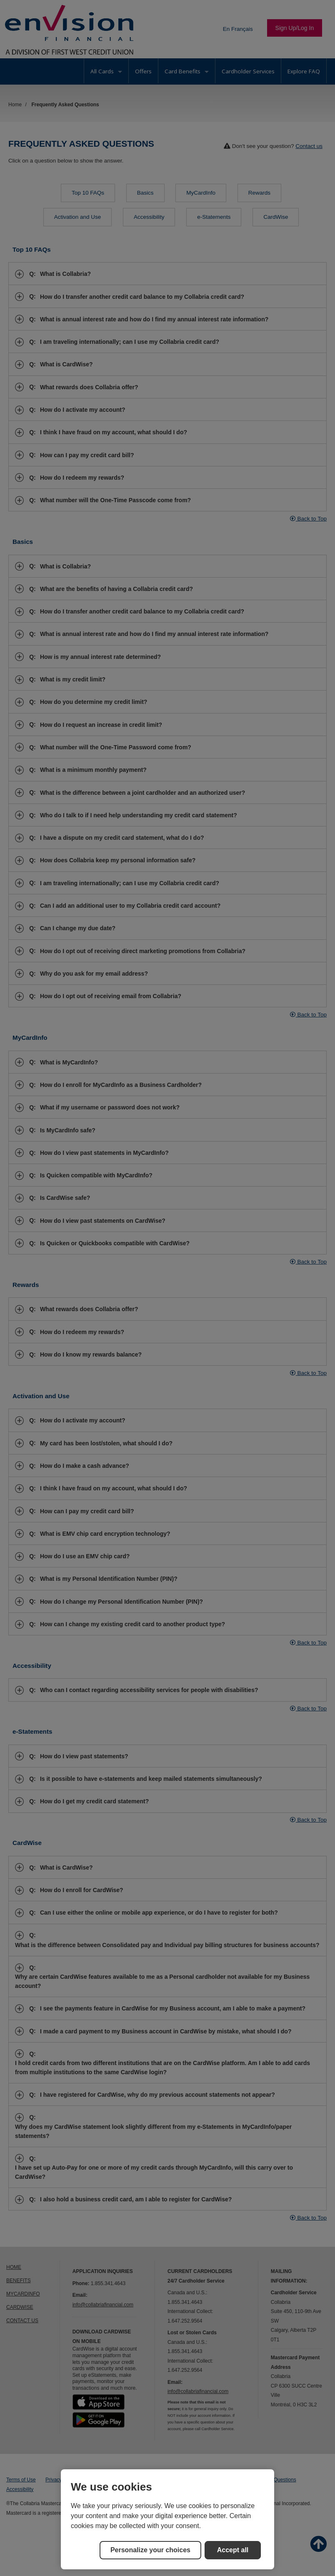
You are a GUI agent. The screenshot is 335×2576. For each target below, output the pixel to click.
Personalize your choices (150, 2549)
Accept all (233, 2549)
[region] (167, 2519)
